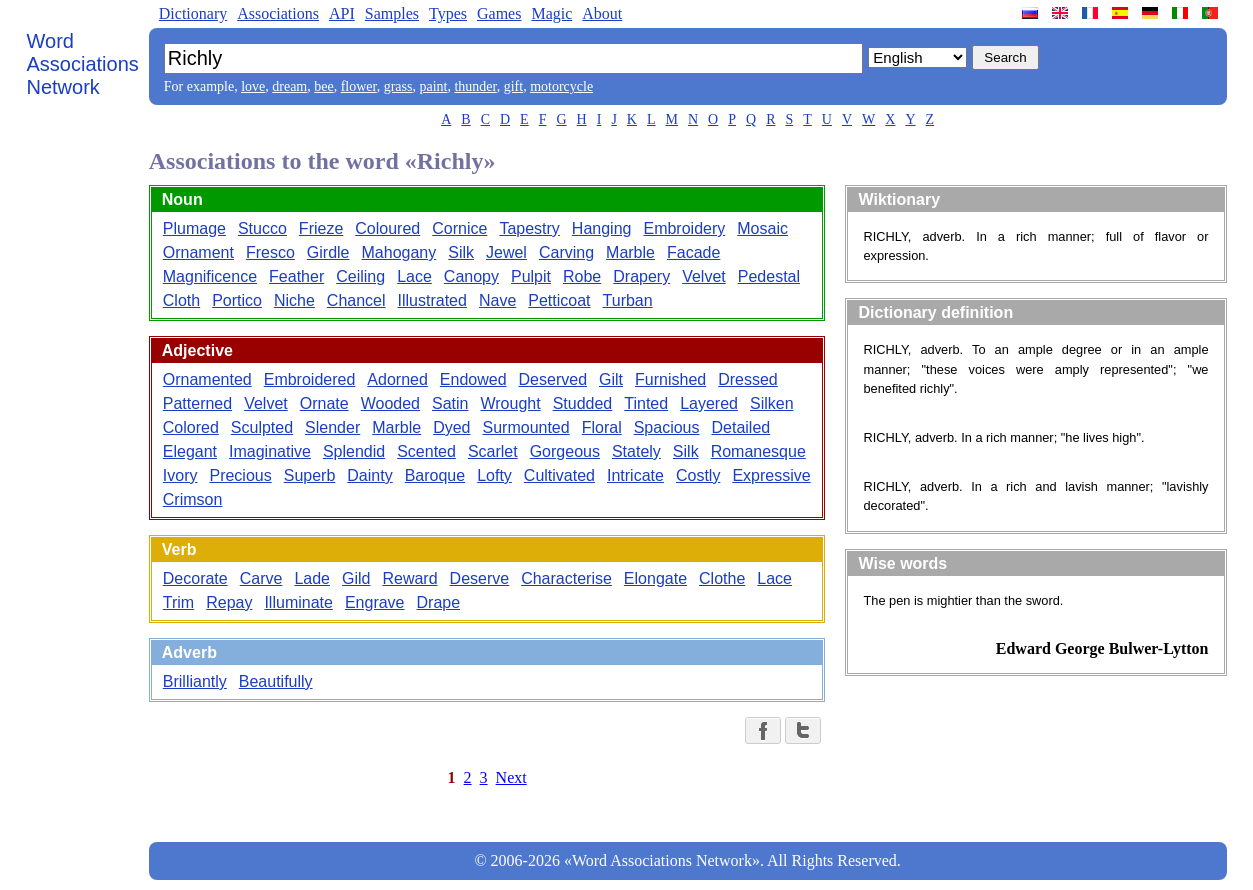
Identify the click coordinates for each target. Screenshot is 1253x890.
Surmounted (526, 427)
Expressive (771, 475)
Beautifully (276, 681)
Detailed (741, 427)
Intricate (635, 475)
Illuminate (298, 602)
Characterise (566, 578)
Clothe (722, 578)
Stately (636, 451)
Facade (693, 252)
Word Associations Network (83, 64)
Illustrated (432, 300)
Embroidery (684, 228)
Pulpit (531, 276)
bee (323, 86)
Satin (450, 403)
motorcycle (561, 86)
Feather (296, 276)
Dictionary (193, 13)
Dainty (369, 475)
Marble (630, 252)
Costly (698, 475)
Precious (240, 475)
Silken (772, 403)
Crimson (193, 499)
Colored (191, 427)
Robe (582, 276)
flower (359, 86)
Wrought (510, 403)
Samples (392, 13)
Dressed (748, 379)
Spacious (667, 427)
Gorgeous (565, 451)
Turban (628, 300)
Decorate (195, 578)
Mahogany (399, 252)
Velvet (704, 276)
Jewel (506, 252)
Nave (497, 300)
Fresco (270, 252)
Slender (332, 427)
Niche (294, 300)
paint (433, 86)
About (602, 13)
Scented (426, 451)
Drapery (641, 276)
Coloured (387, 228)
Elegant (190, 451)
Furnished (670, 379)
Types (448, 13)
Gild (356, 578)
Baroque (435, 475)
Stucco (262, 228)
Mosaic (762, 228)
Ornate (324, 403)
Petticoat (559, 300)
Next (511, 777)
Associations (278, 13)
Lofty (494, 475)
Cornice (459, 228)
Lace (414, 276)
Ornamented (207, 379)
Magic (551, 13)
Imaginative (270, 451)
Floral (602, 427)
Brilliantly (195, 681)
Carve (261, 578)
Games (499, 13)
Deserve (480, 578)
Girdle (328, 252)
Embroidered (310, 379)
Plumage (194, 228)
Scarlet (493, 451)
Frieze (321, 228)
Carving (566, 252)
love (253, 86)
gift (513, 86)
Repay (229, 602)
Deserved (553, 379)
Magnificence (210, 276)
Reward (409, 578)
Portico (237, 300)
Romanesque (758, 451)
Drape (439, 602)
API (342, 13)
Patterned (197, 403)
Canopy (471, 276)
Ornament (198, 252)
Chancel (356, 300)
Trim (178, 602)
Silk (461, 252)
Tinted (646, 403)
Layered (709, 403)
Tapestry (529, 228)
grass (398, 86)
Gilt (611, 379)
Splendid (354, 451)
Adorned (397, 379)
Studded (583, 403)
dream (289, 86)
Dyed (451, 427)
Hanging (602, 228)
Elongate (655, 578)
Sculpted (262, 427)
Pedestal (769, 276)
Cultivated (559, 475)
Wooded (390, 403)
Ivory (180, 475)
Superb (310, 475)
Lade (312, 578)
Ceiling (360, 276)
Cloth (181, 300)
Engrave (375, 602)
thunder (475, 86)
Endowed (473, 379)
